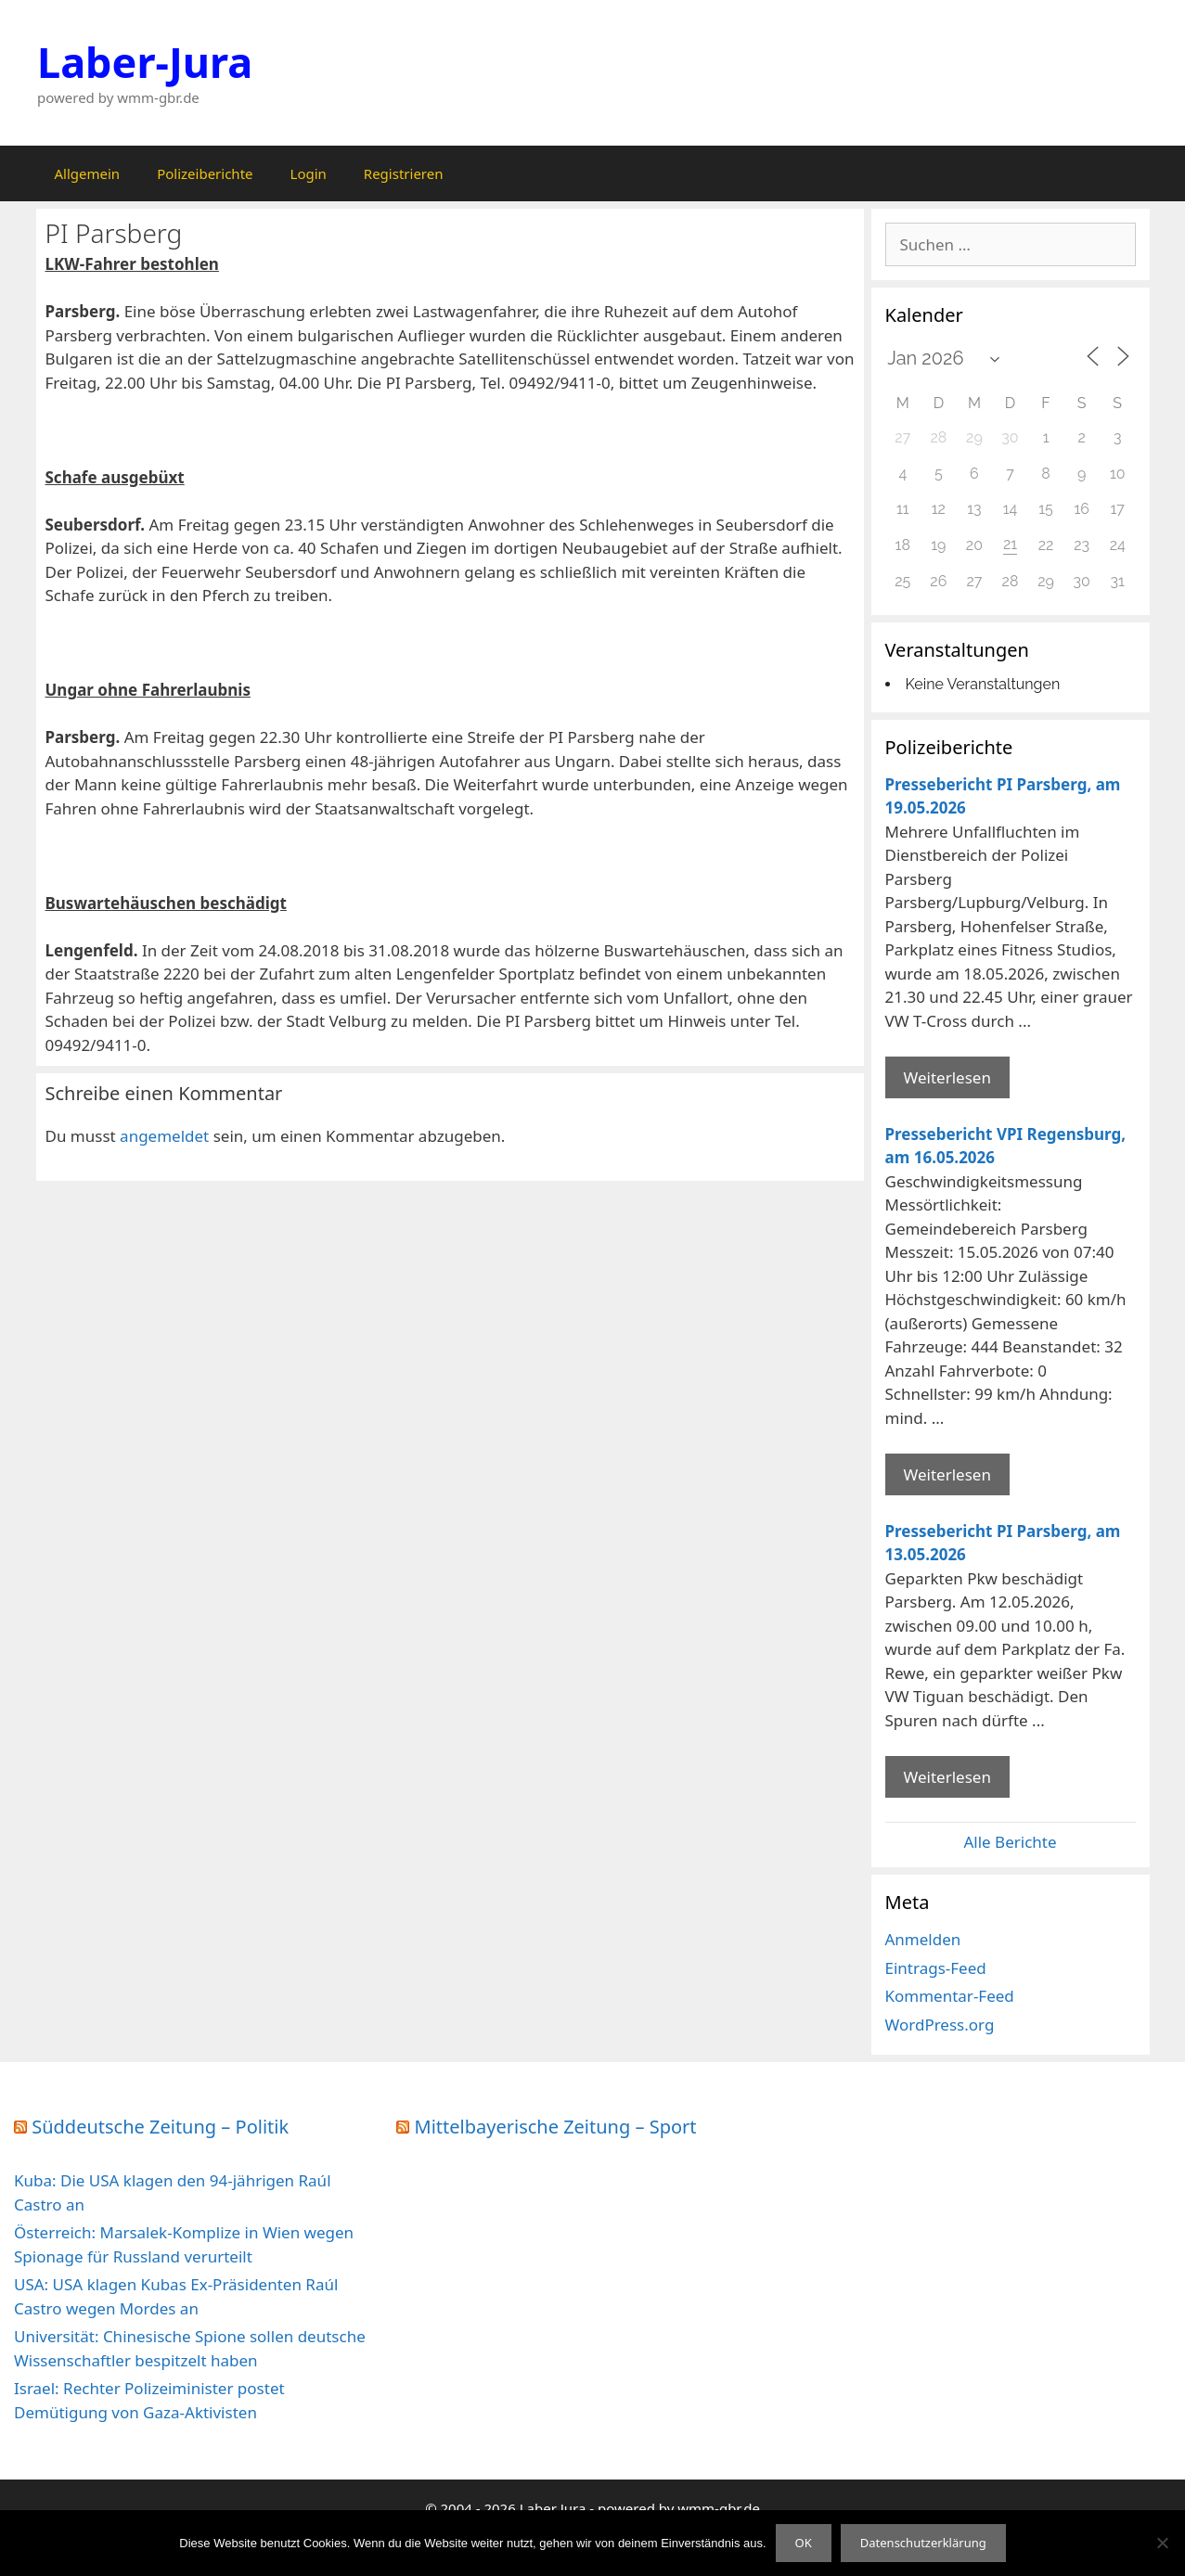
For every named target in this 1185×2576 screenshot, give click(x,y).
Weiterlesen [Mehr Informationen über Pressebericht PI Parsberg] (947, 1077)
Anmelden (923, 1939)
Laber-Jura (144, 61)
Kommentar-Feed (949, 1995)
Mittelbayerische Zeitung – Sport (556, 2126)
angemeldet (164, 1136)
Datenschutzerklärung (923, 2542)
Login (308, 173)
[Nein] (1162, 2542)
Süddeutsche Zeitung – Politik (160, 2126)
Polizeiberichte (204, 173)
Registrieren (404, 173)
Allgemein (88, 173)
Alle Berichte (1009, 1841)
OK (803, 2542)
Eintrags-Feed (935, 1968)
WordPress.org (940, 2024)
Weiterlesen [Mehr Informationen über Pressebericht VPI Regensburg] (947, 1474)
